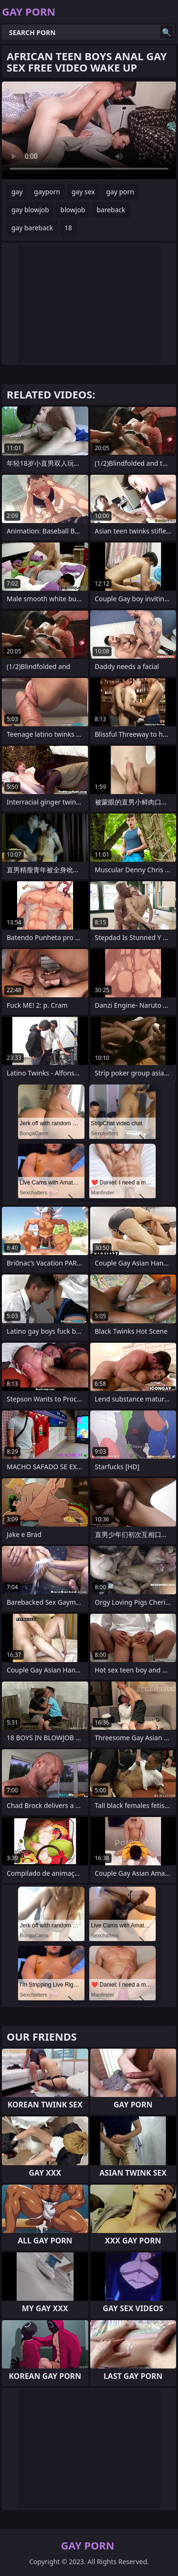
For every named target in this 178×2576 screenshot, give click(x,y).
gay (17, 191)
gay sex (83, 191)
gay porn (120, 191)
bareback (110, 209)
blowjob (72, 209)
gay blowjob (30, 209)
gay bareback (32, 227)
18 (68, 227)
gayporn (47, 191)
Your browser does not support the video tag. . (89, 130)
